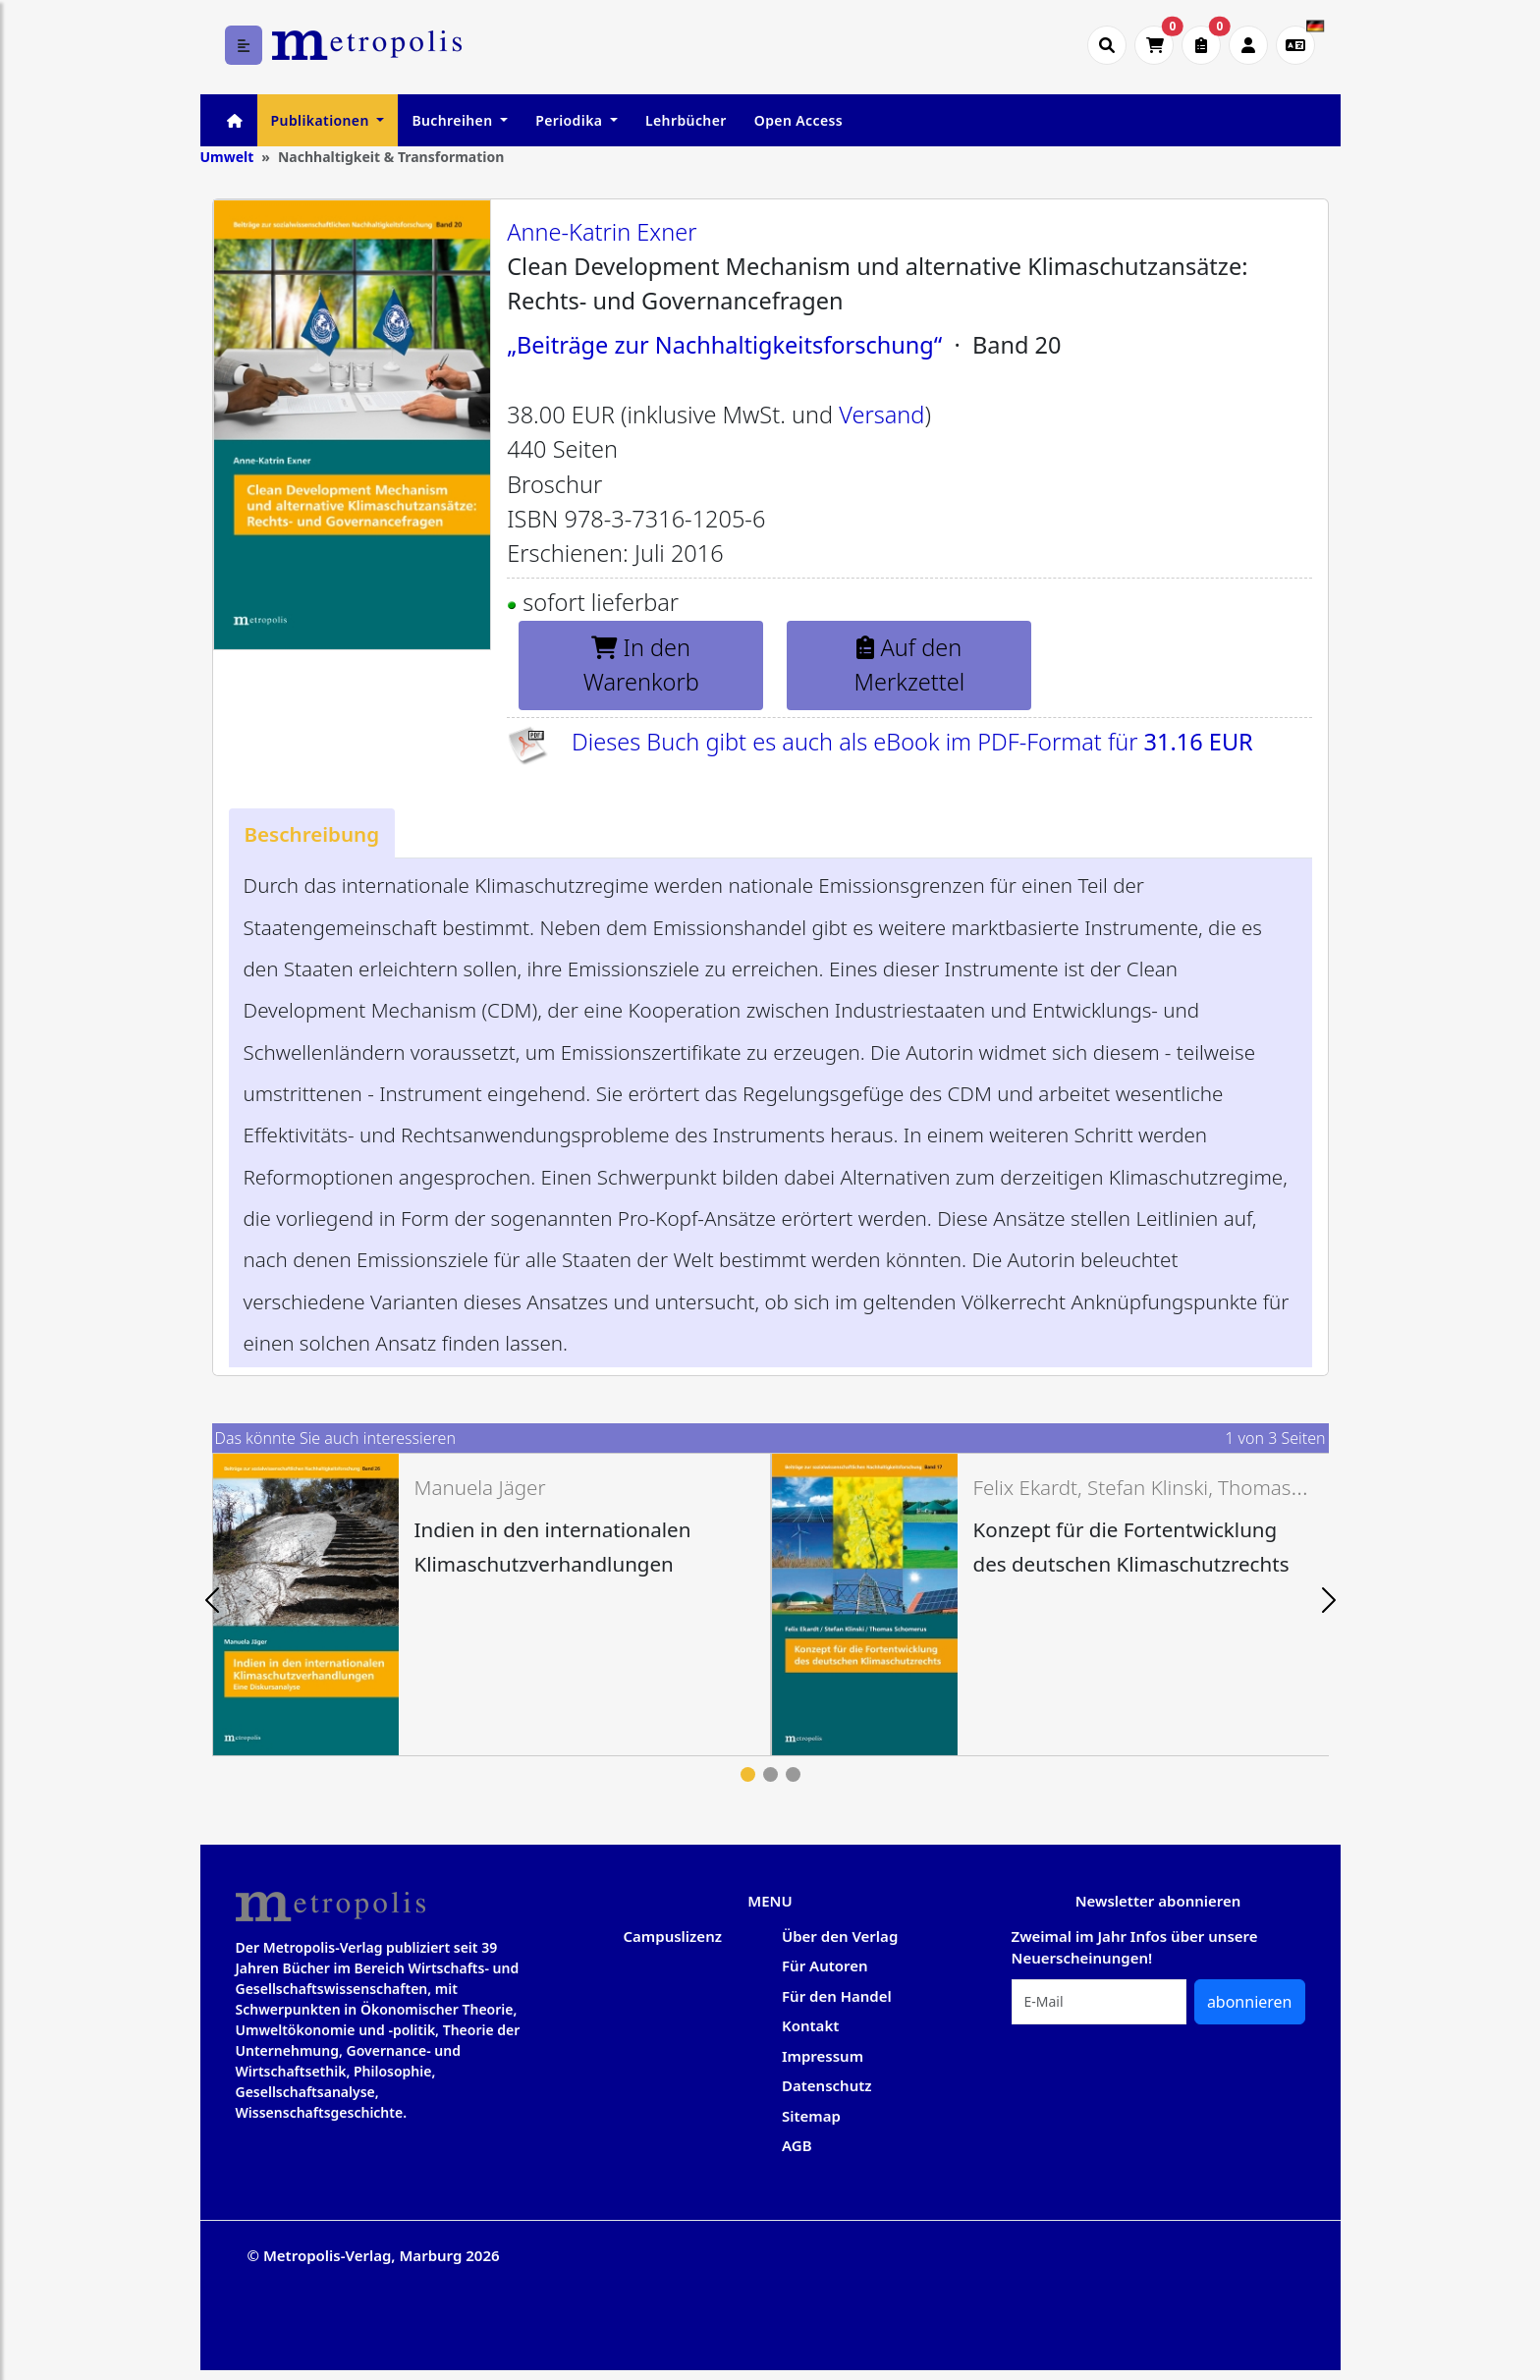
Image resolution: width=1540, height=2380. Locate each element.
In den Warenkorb (641, 664)
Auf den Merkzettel (909, 664)
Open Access (798, 120)
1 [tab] (748, 1774)
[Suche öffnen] (1107, 45)
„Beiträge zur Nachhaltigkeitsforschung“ (724, 344)
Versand (881, 414)
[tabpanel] (491, 1604)
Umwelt (227, 156)
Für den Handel (837, 1996)
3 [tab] (793, 1774)
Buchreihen (454, 120)
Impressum (822, 2056)
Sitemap (811, 2116)
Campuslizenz (673, 1936)
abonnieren (1249, 2002)
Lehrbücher (686, 120)
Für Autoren (825, 1965)
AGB (797, 2145)
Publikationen (322, 120)
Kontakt (810, 2025)
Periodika (570, 120)
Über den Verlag (840, 1936)
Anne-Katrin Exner (601, 232)
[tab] (312, 833)
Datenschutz (827, 2085)
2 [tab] (770, 1774)
